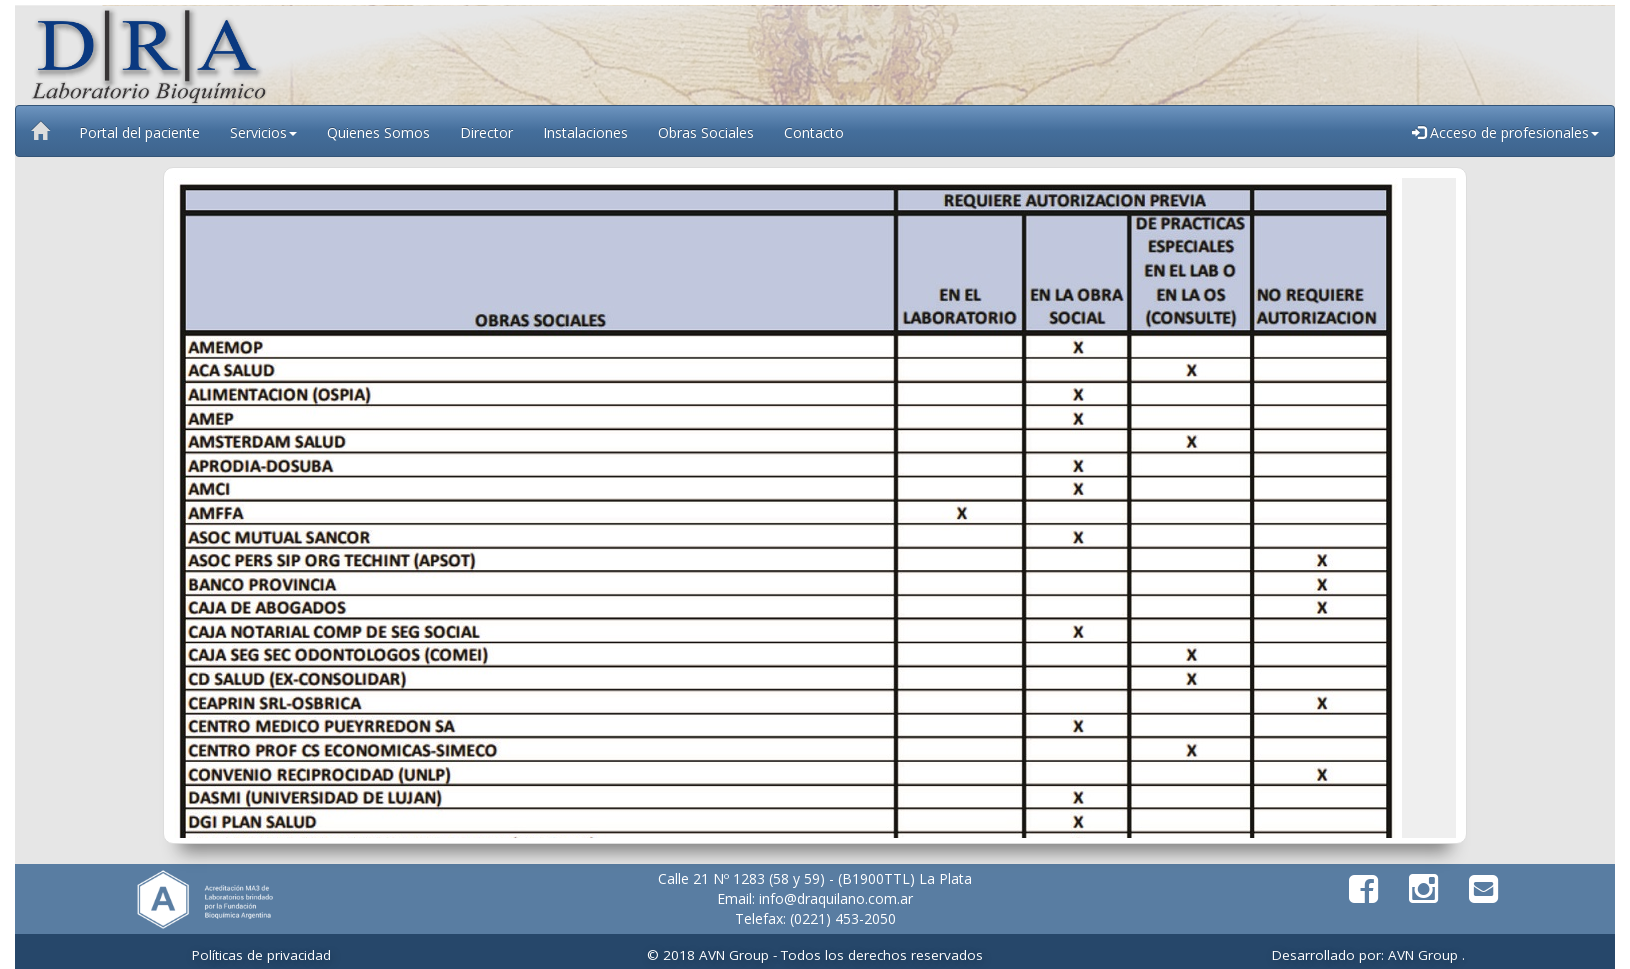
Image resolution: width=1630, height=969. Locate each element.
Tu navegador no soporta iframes (814, 508)
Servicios (263, 132)
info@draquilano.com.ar (836, 898)
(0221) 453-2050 (843, 918)
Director (486, 132)
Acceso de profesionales (1505, 132)
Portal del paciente (139, 132)
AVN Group (1421, 955)
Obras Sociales (706, 132)
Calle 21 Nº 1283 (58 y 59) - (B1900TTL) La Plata (815, 878)
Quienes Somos (378, 132)
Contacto (814, 132)
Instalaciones (585, 132)
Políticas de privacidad (261, 955)
